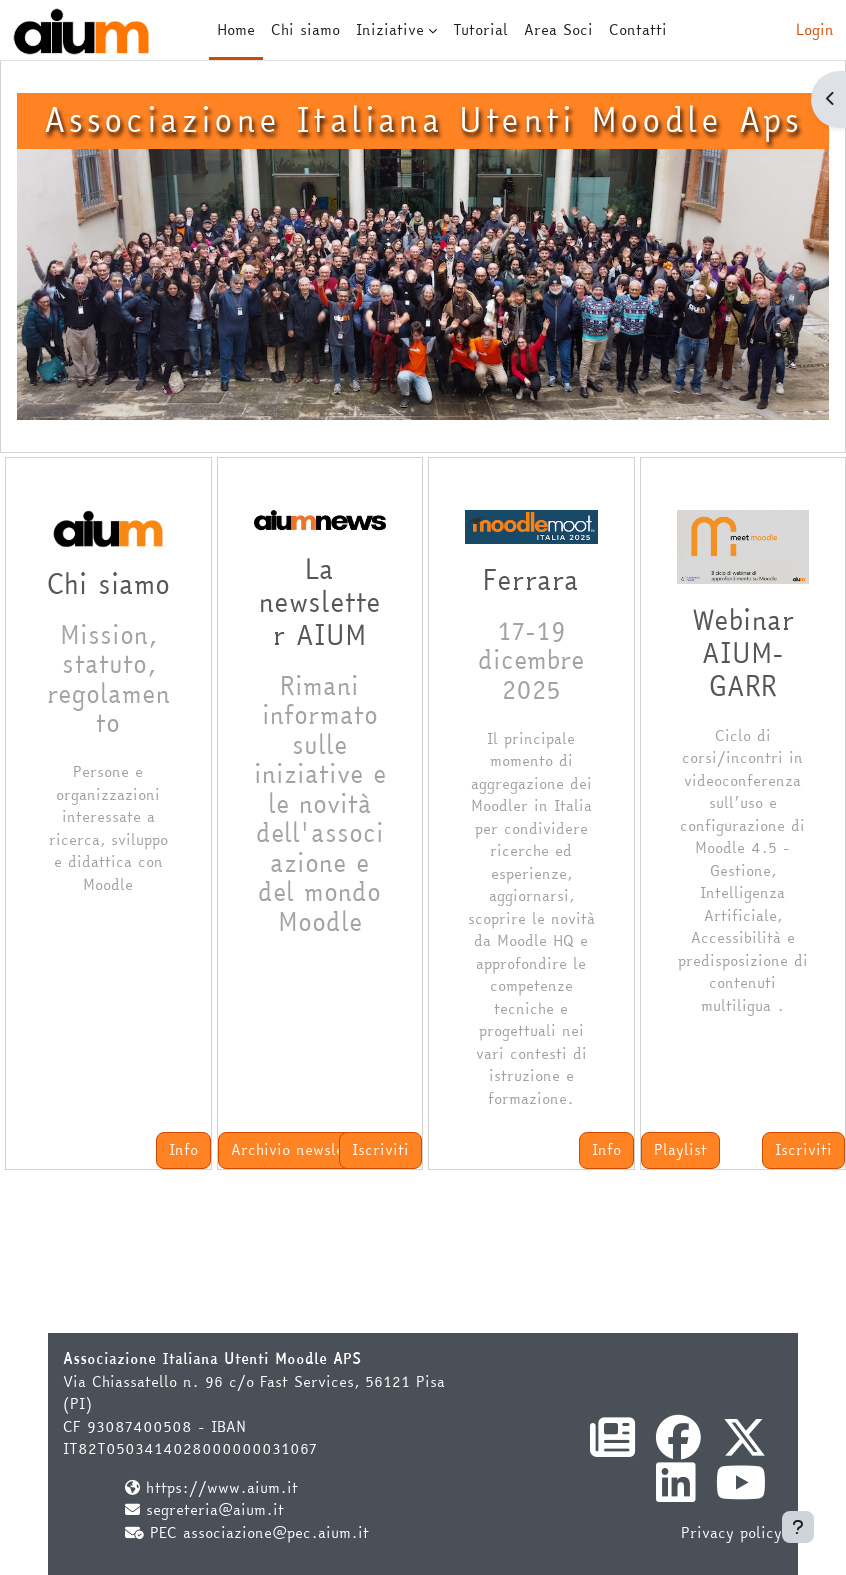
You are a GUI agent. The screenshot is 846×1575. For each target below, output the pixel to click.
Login (815, 30)
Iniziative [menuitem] (390, 29)
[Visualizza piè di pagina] (798, 1527)
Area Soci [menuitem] (558, 29)
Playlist (680, 1149)
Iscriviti (380, 1149)
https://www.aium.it (222, 1487)
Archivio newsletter (301, 1149)
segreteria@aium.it (215, 1509)
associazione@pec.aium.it (276, 1532)
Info (183, 1149)
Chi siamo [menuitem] (305, 29)
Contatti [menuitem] (638, 29)
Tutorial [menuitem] (480, 29)
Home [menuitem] (236, 29)
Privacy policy (731, 1532)
